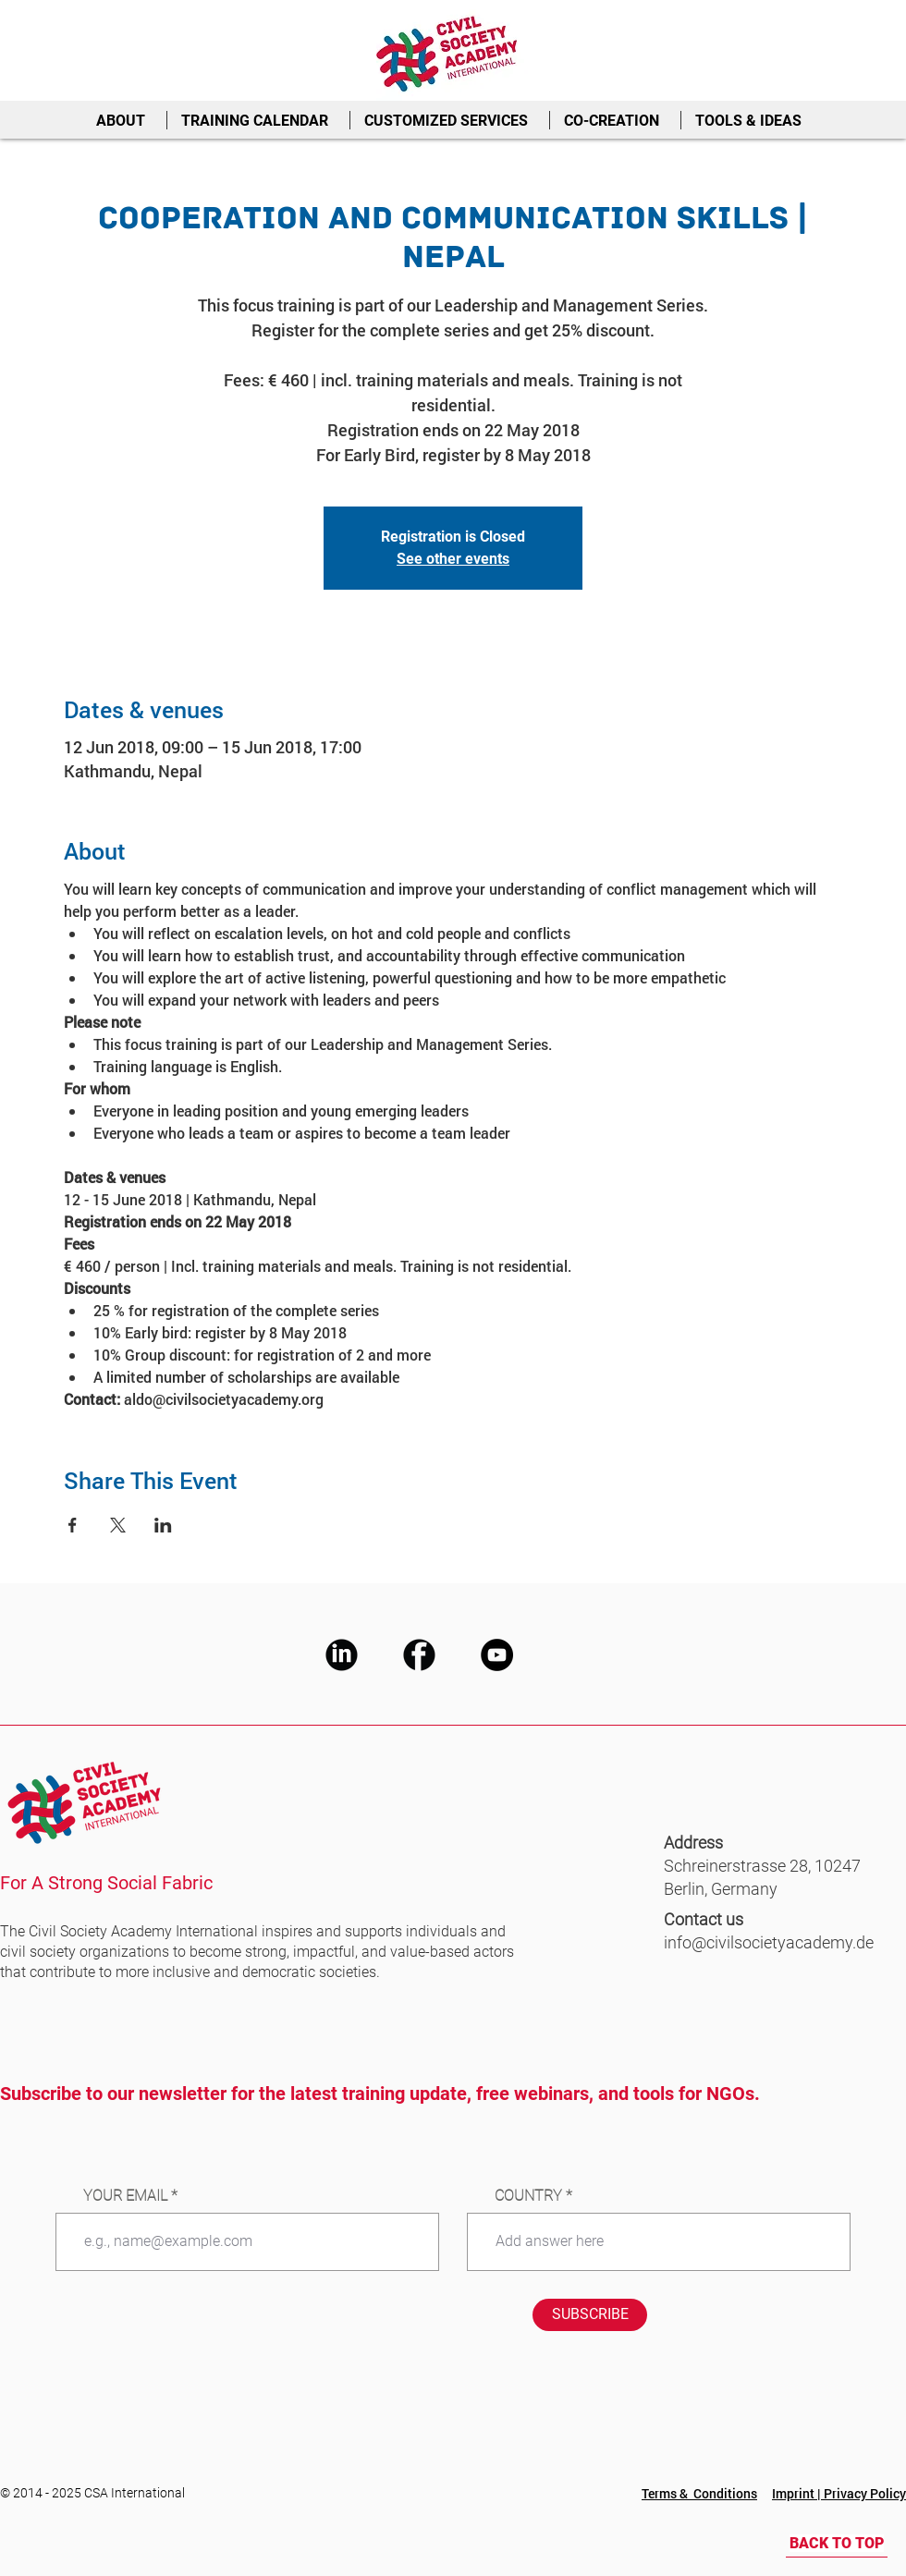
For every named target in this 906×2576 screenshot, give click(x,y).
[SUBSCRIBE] (590, 2315)
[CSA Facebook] (419, 1655)
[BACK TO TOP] (837, 2544)
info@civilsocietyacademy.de (769, 1942)
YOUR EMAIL (125, 2196)
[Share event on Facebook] (72, 1525)
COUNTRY (528, 2196)
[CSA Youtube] (497, 1655)
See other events (453, 559)
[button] (124, 120)
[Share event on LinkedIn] (163, 1525)
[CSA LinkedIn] (341, 1655)
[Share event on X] (118, 1525)
